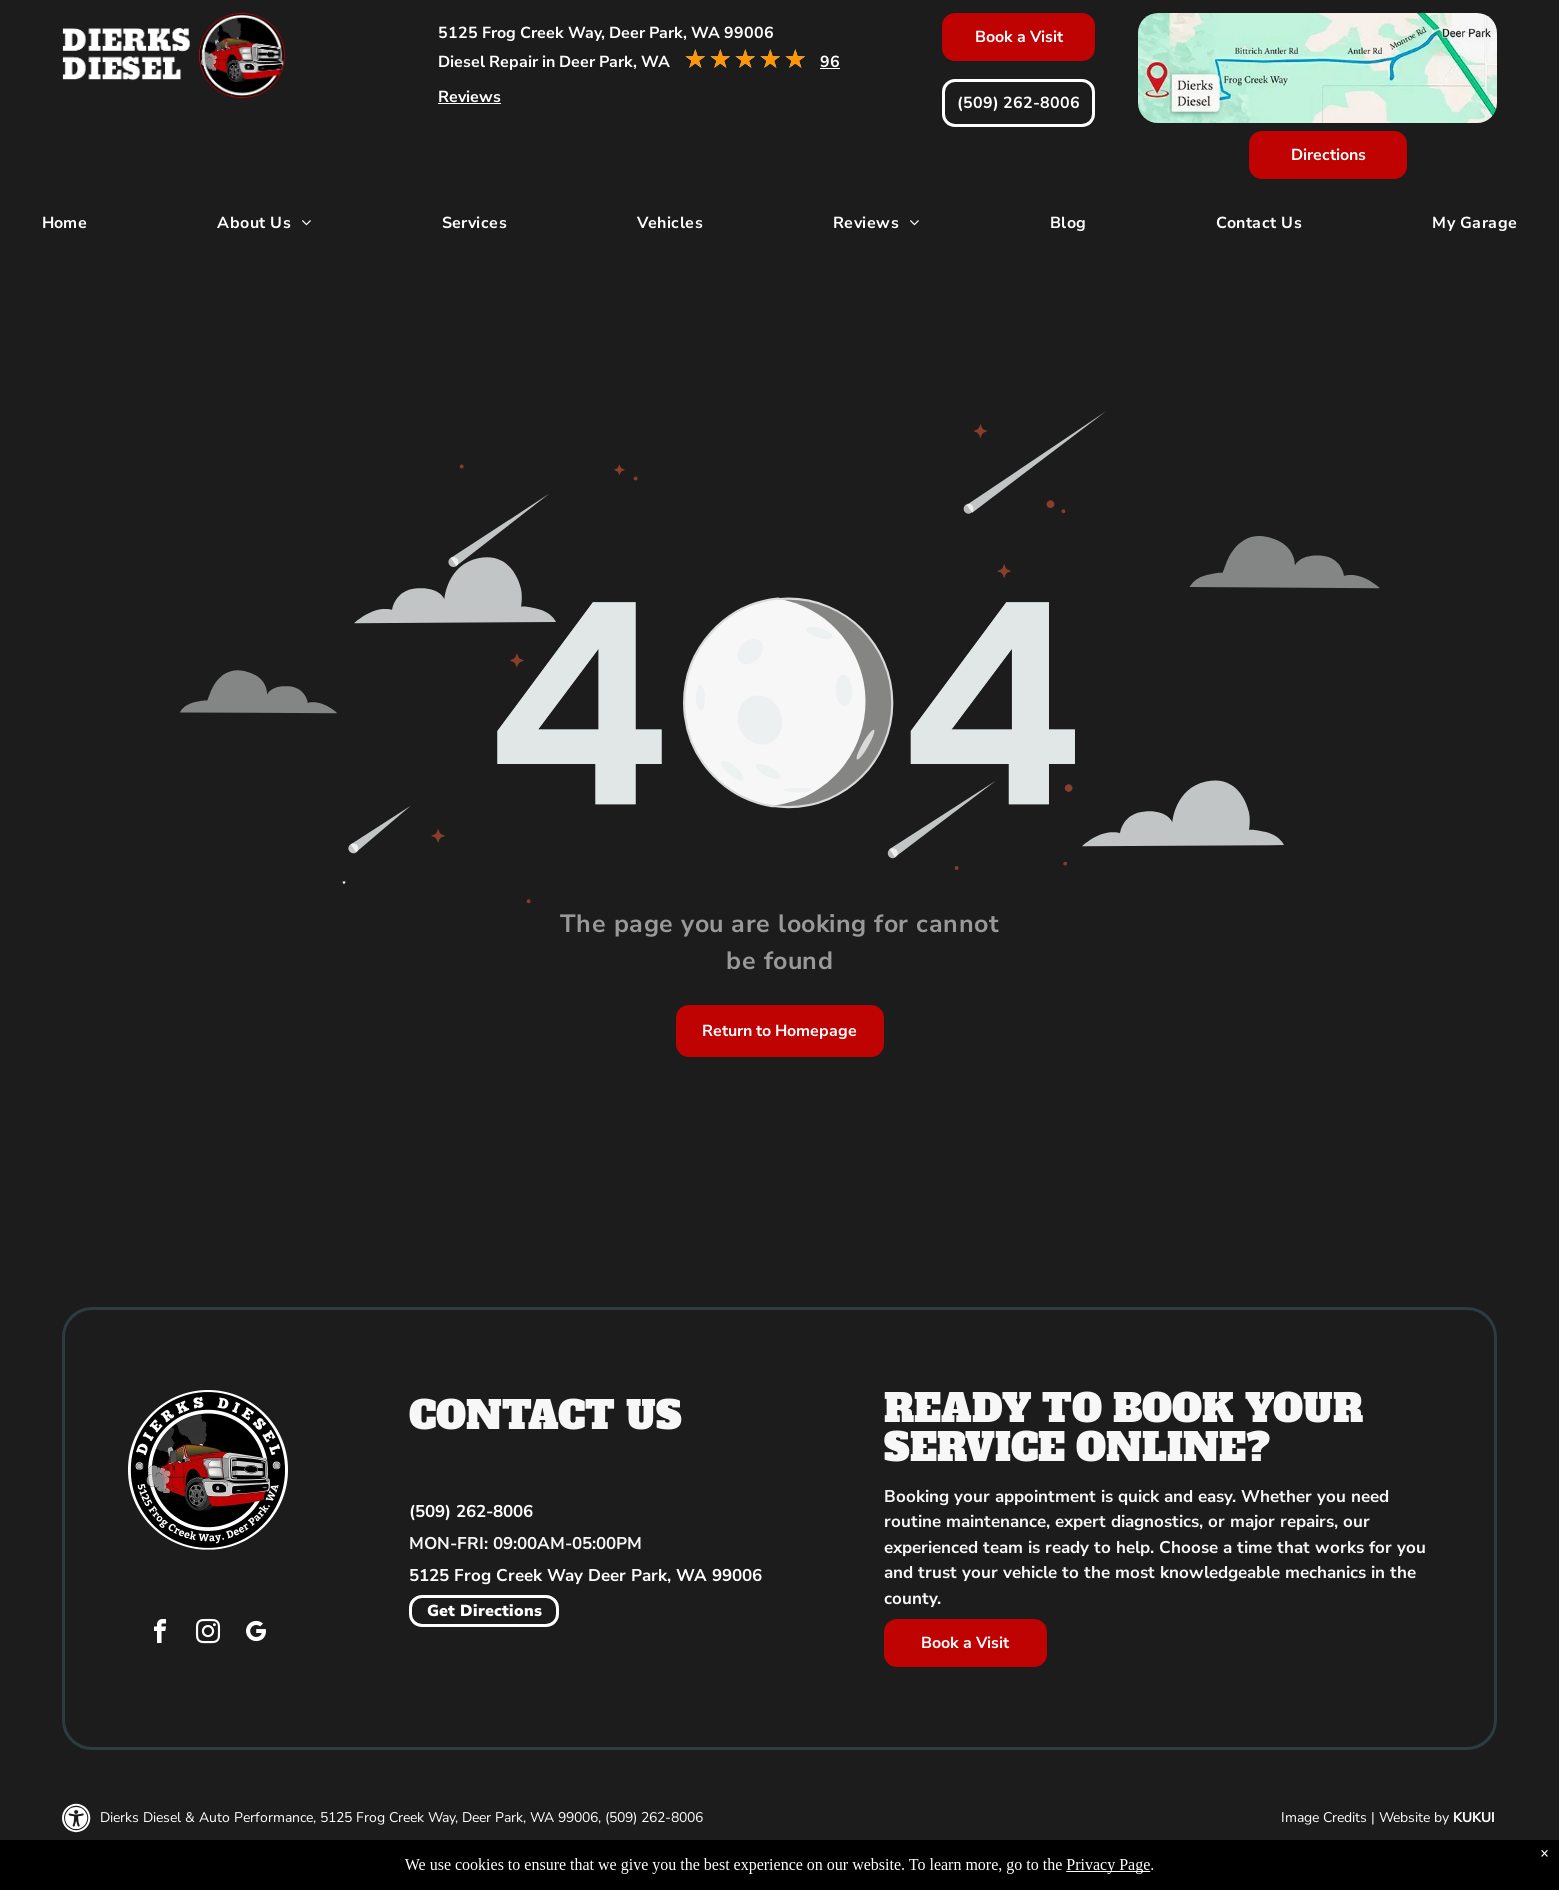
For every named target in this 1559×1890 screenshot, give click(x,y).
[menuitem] (65, 223)
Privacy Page (1108, 1864)
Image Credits (1324, 1817)
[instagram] (208, 1634)
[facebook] (160, 1634)
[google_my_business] (256, 1634)
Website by (1414, 1817)
